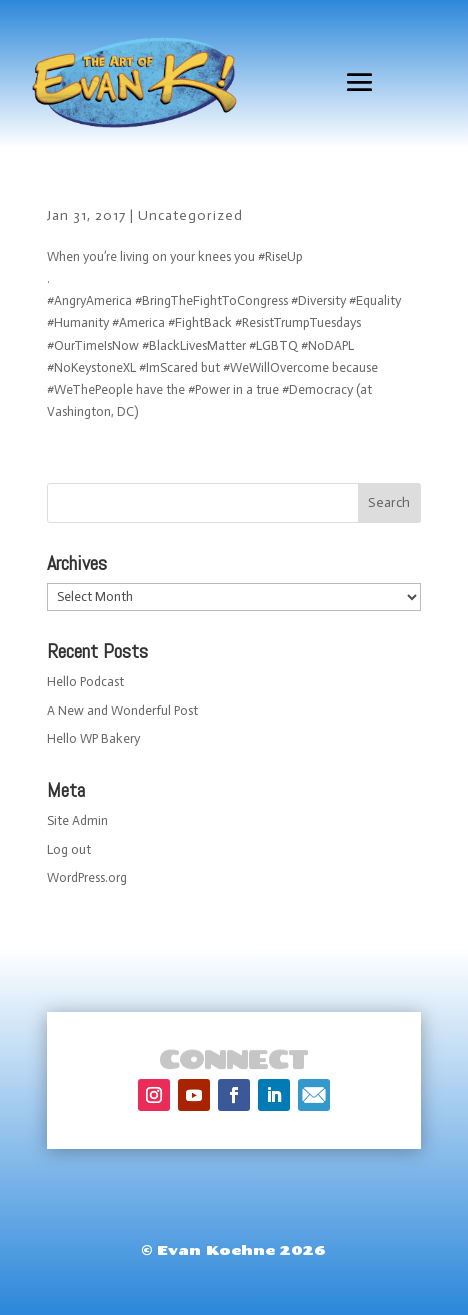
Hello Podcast (85, 681)
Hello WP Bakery (93, 738)
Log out (69, 849)
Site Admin (77, 820)
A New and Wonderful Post (122, 710)
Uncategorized (190, 215)
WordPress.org (87, 877)
